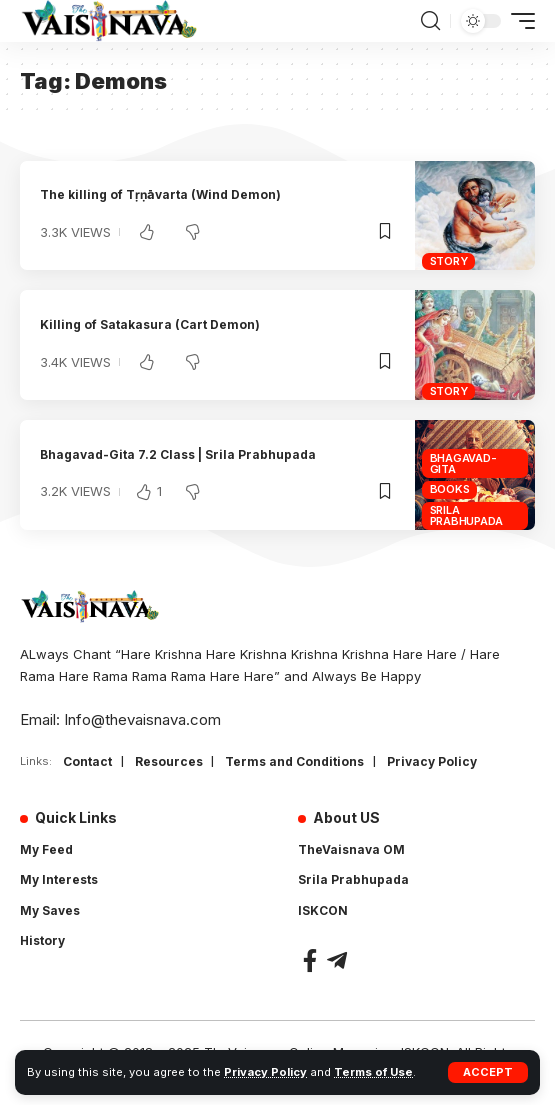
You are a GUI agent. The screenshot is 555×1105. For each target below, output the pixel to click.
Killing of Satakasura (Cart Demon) (150, 324)
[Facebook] (310, 960)
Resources (169, 761)
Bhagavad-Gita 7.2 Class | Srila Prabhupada (178, 454)
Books (450, 489)
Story (449, 261)
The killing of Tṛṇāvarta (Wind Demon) (160, 194)
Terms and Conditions (294, 761)
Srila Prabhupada (467, 515)
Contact (87, 761)
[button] (488, 1072)
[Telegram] (337, 960)
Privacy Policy (265, 1072)
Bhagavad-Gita (463, 463)
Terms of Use (373, 1072)
